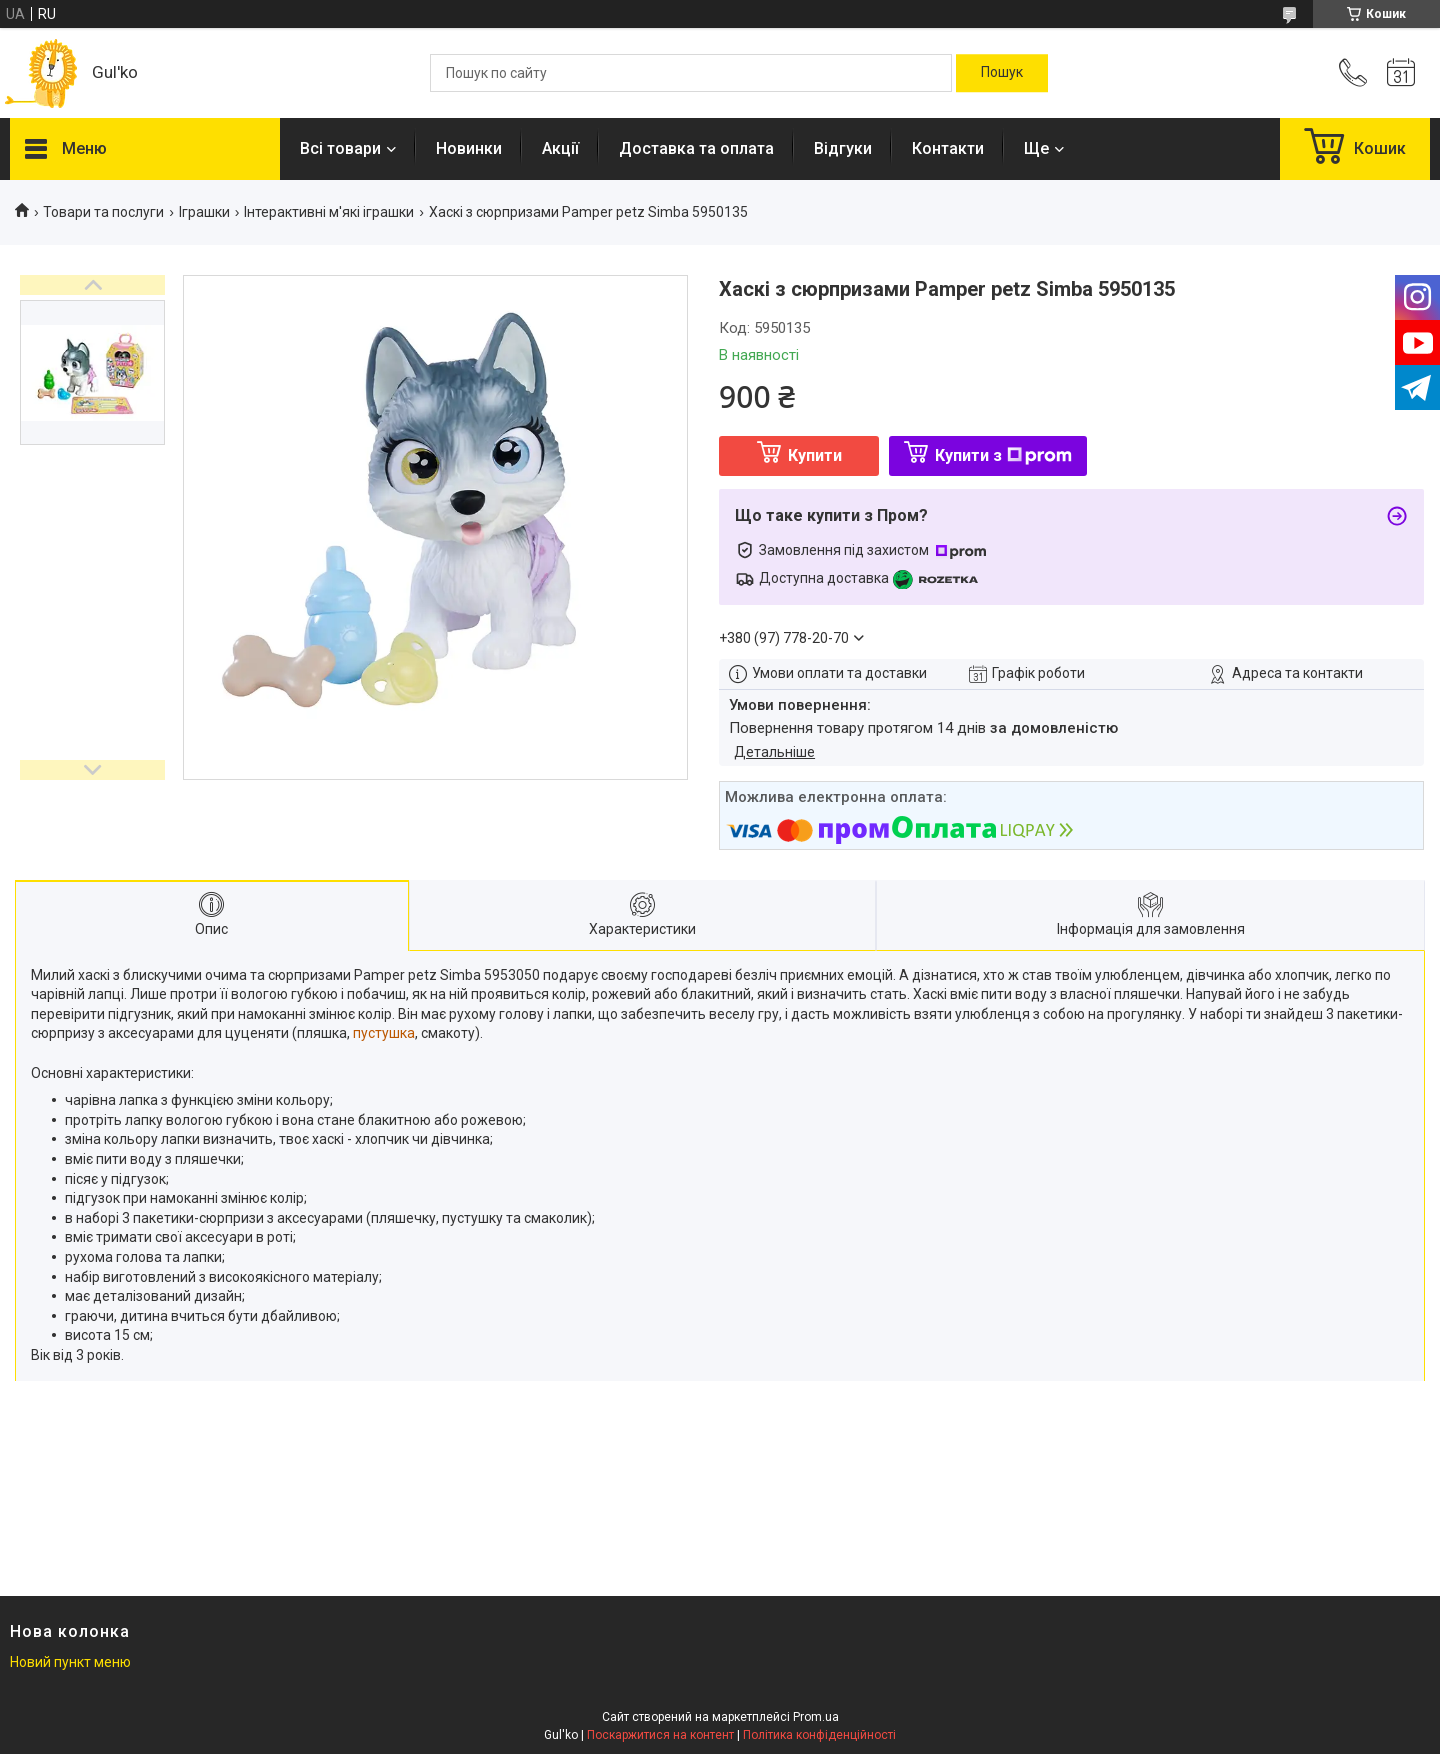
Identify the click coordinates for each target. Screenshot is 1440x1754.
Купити (815, 455)
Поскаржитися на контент (660, 1735)
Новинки (469, 148)
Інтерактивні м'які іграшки (329, 212)
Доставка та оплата (696, 148)
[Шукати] (1002, 73)
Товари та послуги (103, 212)
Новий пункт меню (70, 1662)
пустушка (384, 1033)
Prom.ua (816, 1717)
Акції (560, 148)
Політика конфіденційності (819, 1735)
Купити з (1003, 455)
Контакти (948, 148)
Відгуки (843, 148)
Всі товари (340, 148)
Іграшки (204, 212)
